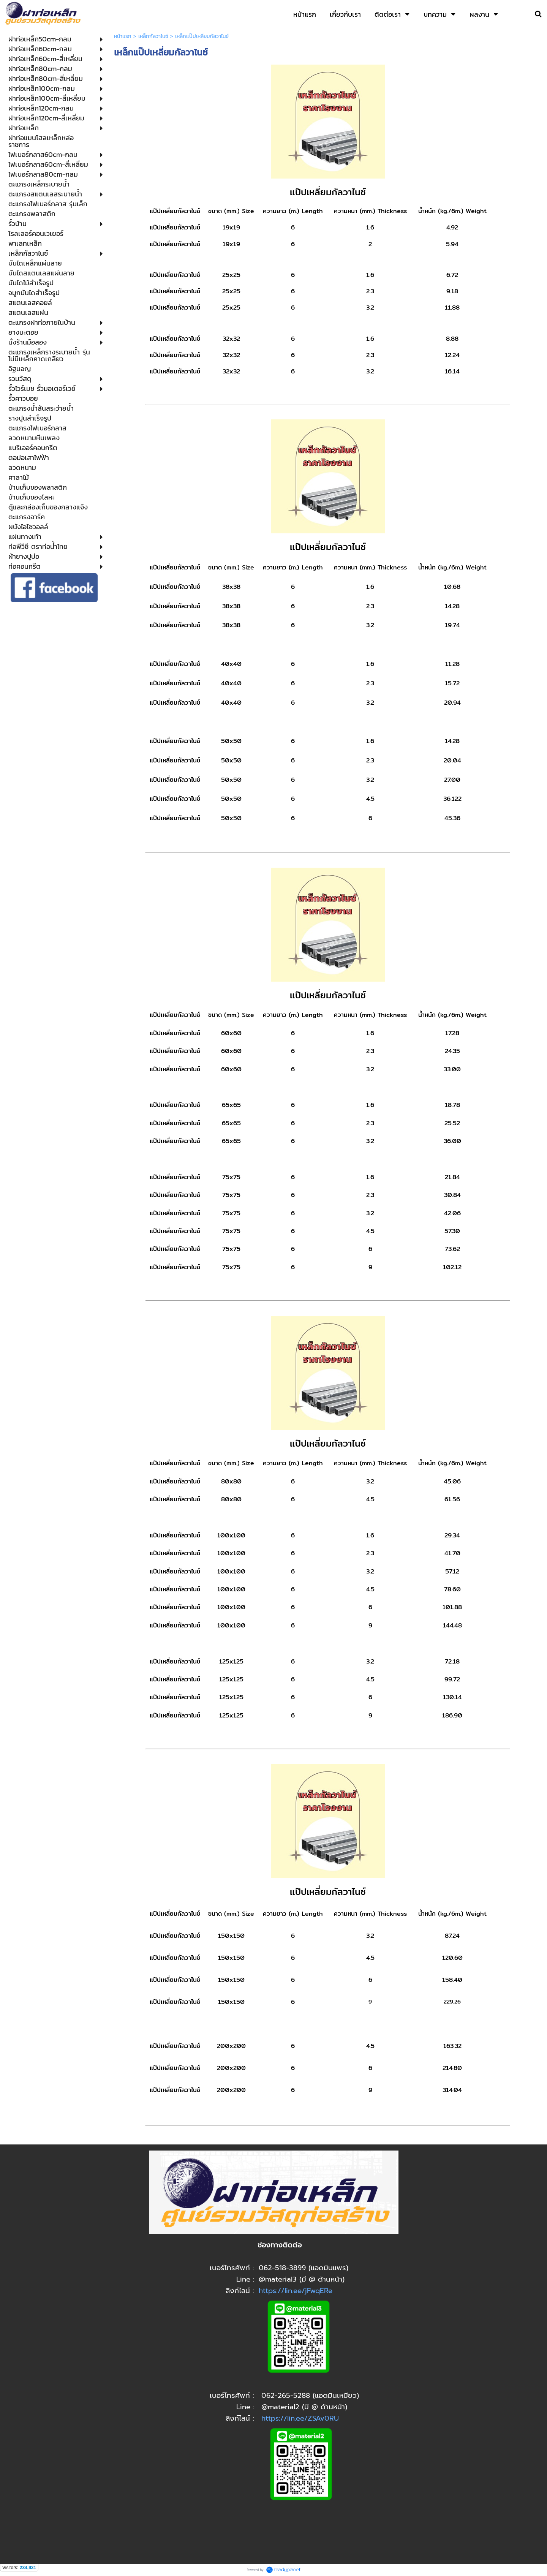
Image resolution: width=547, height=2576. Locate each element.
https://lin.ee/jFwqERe (295, 2290)
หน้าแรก (122, 36)
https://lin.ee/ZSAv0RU (300, 2418)
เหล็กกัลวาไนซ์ (153, 36)
